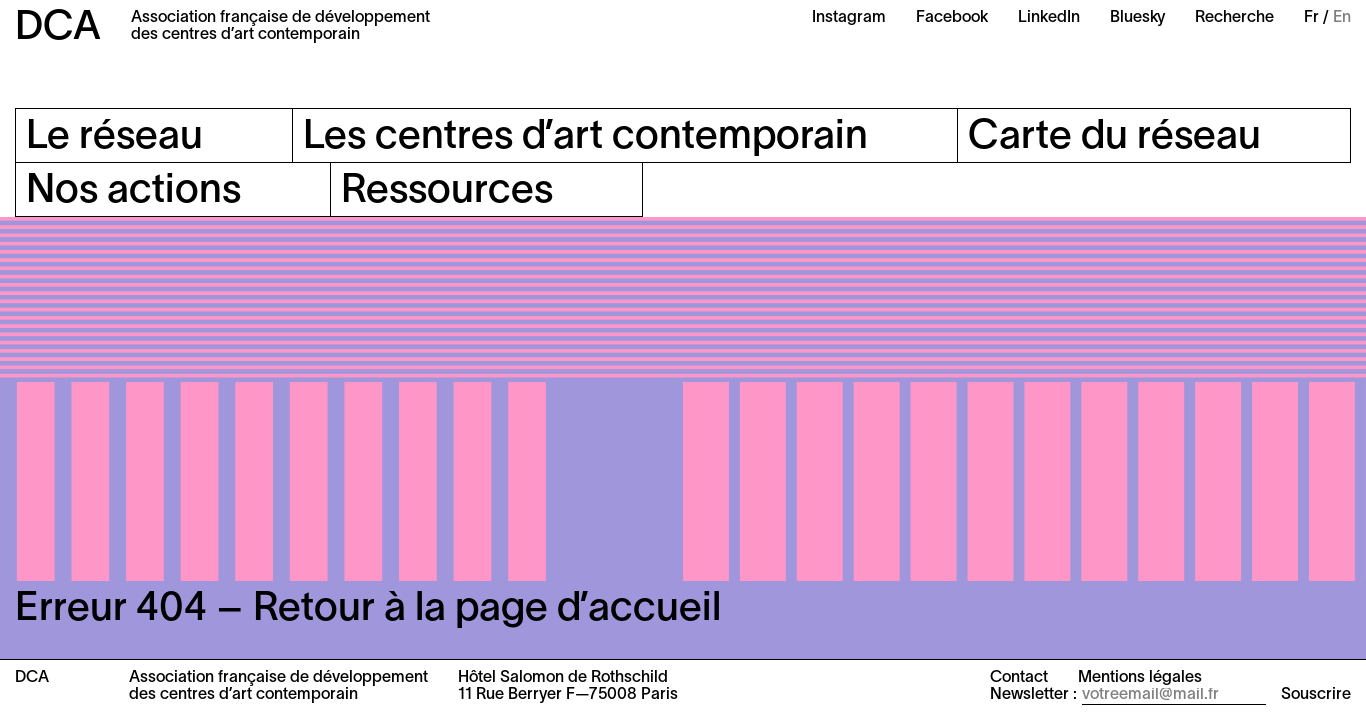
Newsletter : (1033, 695)
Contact (1019, 678)
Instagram (849, 18)
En (1342, 18)
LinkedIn (1049, 18)
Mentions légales (1140, 678)
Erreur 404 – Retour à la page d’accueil (368, 609)
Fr (1311, 18)
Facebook (952, 18)
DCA (58, 28)
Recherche (1234, 18)
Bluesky (1137, 18)
